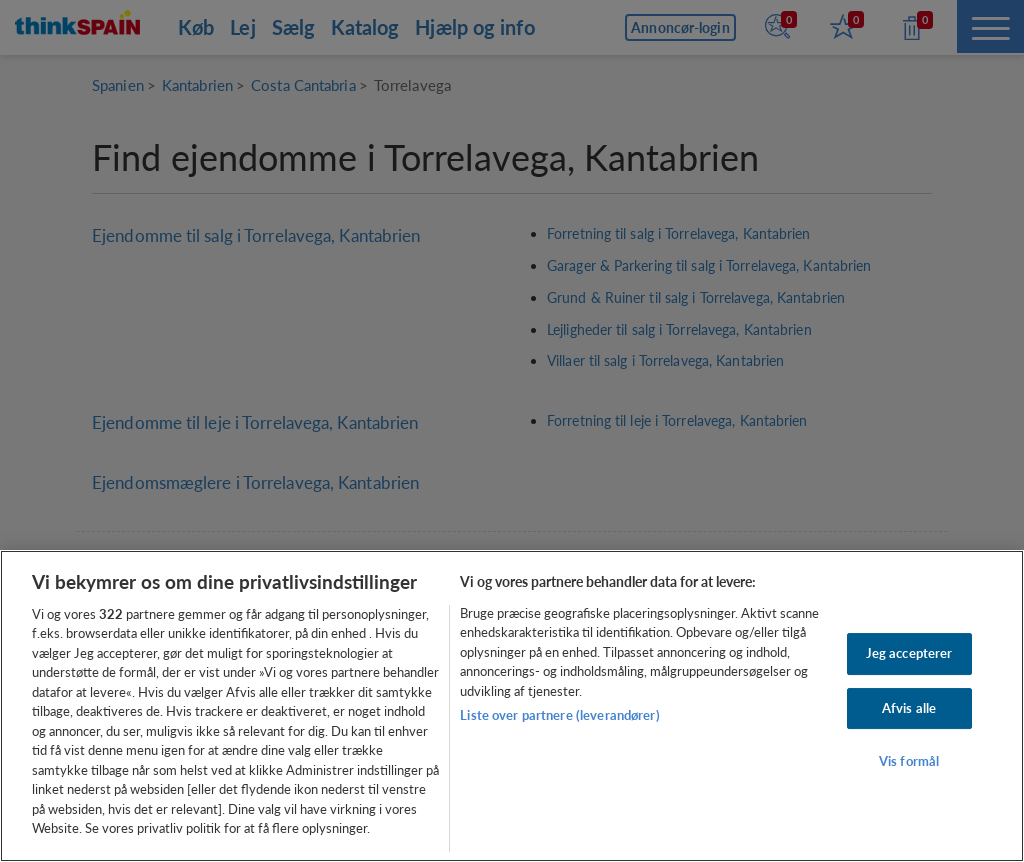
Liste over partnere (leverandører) (559, 715)
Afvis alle (909, 708)
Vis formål (909, 761)
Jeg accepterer (909, 653)
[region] (512, 706)
